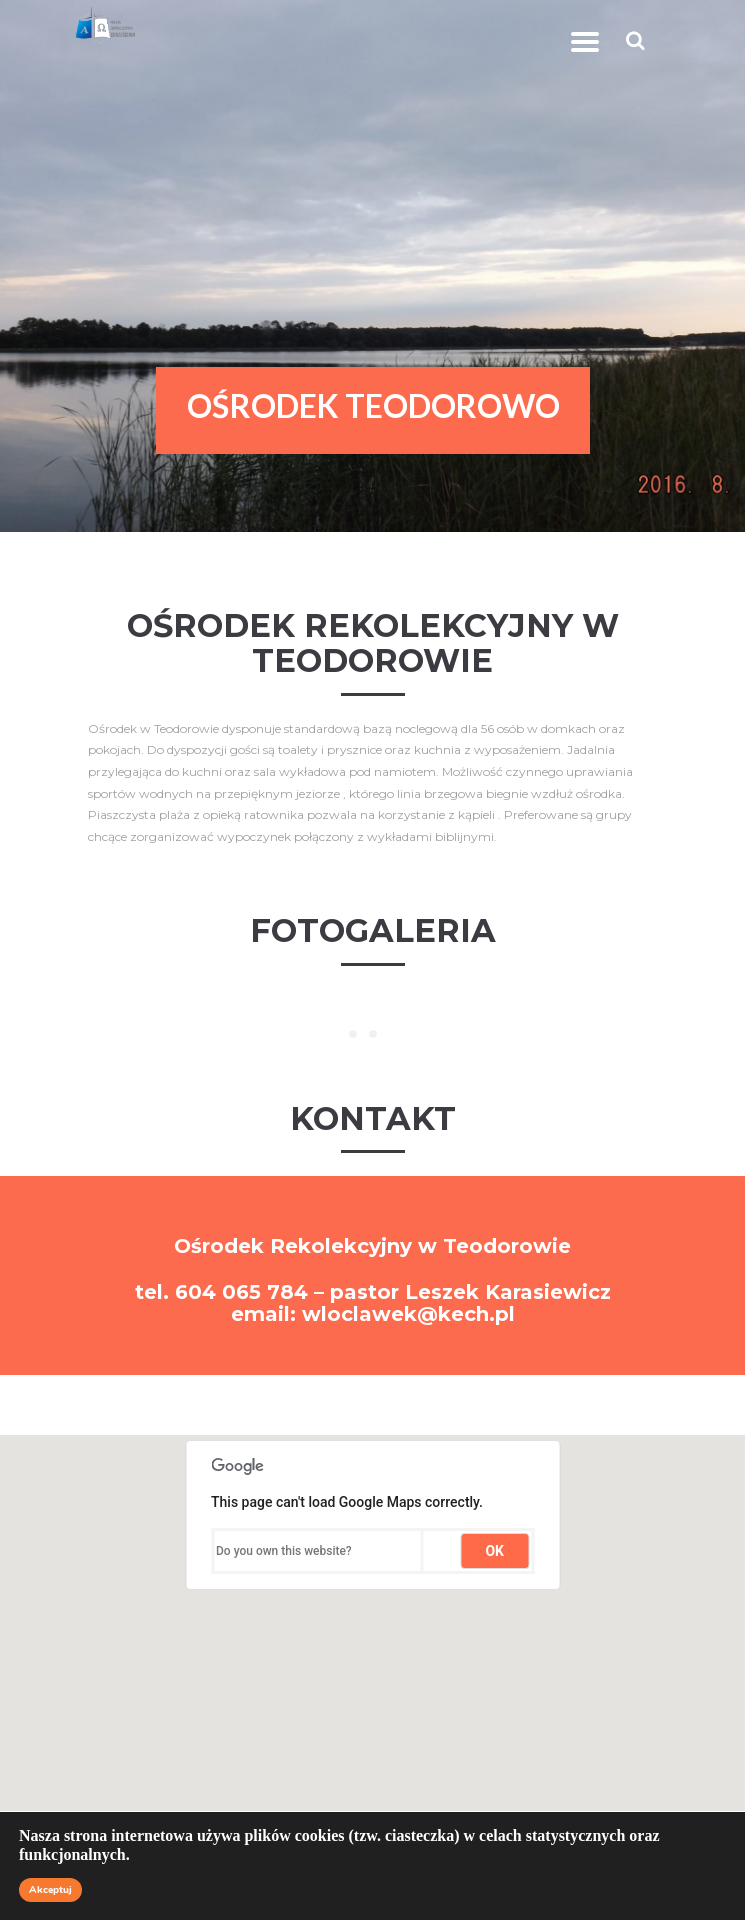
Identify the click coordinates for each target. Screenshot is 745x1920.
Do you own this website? (284, 1551)
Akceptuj (50, 1890)
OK (494, 1551)
